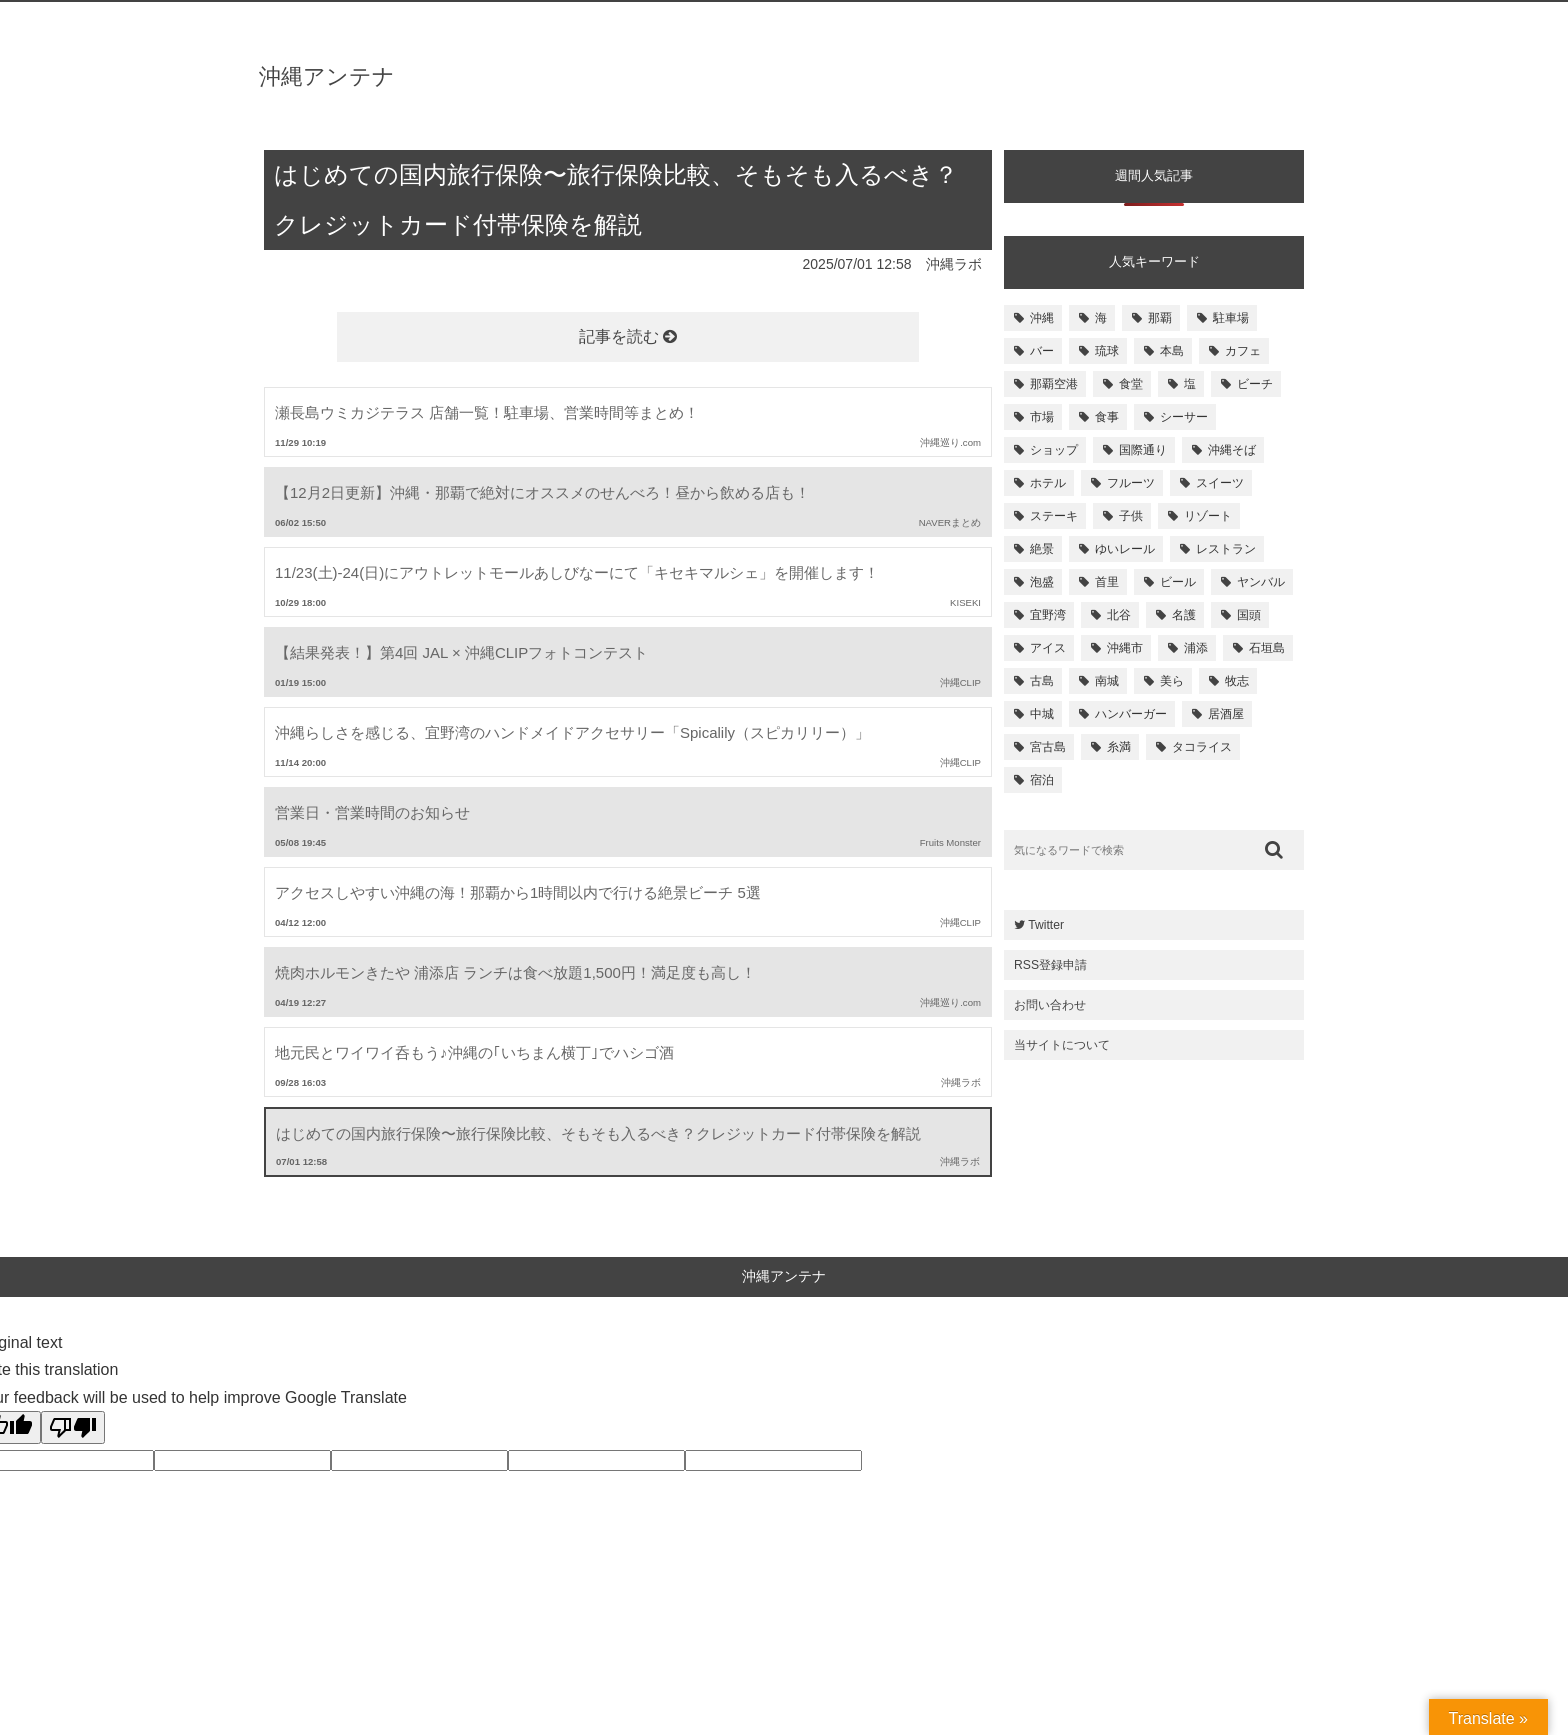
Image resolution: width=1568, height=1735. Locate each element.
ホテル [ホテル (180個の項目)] (1048, 483)
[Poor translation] (73, 1427)
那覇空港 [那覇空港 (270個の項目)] (1054, 384)
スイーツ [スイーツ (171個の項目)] (1220, 483)
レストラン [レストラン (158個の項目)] (1226, 549)
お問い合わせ (1050, 1005)
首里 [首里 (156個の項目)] (1107, 582)
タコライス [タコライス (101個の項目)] (1202, 747)
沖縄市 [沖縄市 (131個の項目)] (1125, 648)
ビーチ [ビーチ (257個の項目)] (1255, 384)
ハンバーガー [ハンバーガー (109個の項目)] (1131, 714)
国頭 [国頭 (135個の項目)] (1249, 615)
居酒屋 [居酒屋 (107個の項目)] (1226, 714)
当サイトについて (1062, 1045)
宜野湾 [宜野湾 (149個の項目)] (1048, 615)
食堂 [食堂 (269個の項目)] (1131, 384)
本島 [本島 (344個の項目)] (1172, 351)
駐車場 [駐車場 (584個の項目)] (1231, 318)
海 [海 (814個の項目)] (1101, 318)
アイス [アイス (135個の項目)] (1048, 648)
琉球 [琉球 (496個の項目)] (1107, 351)
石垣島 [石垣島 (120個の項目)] (1267, 648)
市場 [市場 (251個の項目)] (1042, 417)
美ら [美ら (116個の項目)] (1172, 681)
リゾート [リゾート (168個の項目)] (1208, 516)
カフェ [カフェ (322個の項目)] (1243, 351)
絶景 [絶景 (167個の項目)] (1042, 549)
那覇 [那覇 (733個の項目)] (1160, 318)
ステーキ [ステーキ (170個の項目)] (1054, 516)
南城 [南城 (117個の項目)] (1107, 681)
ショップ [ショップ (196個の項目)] (1054, 450)
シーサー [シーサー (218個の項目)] (1184, 417)
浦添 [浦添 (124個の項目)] (1196, 648)
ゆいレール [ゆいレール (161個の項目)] (1125, 549)
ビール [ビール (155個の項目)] (1178, 582)
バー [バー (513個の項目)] (1042, 351)
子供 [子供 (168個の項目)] (1131, 516)
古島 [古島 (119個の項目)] (1042, 681)
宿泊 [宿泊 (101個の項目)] (1042, 780)
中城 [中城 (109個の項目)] (1042, 714)
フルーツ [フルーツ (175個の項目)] (1131, 483)
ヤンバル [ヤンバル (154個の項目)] (1261, 582)
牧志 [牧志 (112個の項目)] (1237, 681)
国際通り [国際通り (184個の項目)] (1143, 450)
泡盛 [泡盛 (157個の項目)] (1042, 582)
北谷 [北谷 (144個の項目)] (1119, 615)
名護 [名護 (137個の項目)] (1184, 615)
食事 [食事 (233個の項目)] (1107, 417)
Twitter (1039, 925)
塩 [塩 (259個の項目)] (1190, 384)
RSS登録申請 (1050, 965)
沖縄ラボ (954, 264)
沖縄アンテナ (327, 76)
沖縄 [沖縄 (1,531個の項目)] (1042, 318)
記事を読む (628, 336)
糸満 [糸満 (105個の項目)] (1119, 747)
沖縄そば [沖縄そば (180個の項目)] (1232, 450)
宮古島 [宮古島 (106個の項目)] (1048, 747)
